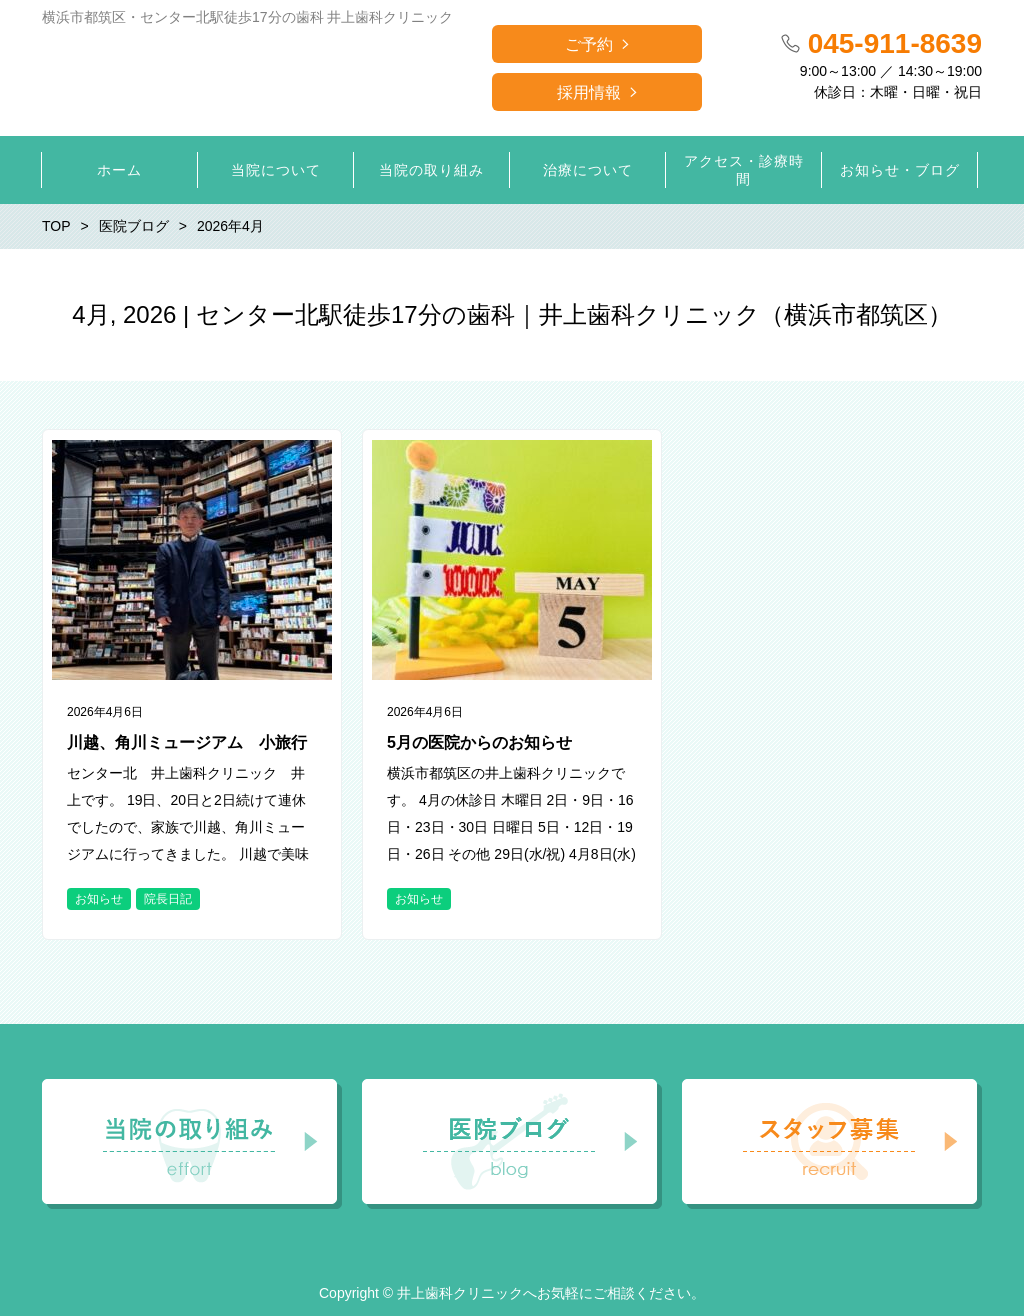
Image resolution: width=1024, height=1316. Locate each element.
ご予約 (589, 44)
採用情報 (589, 92)
